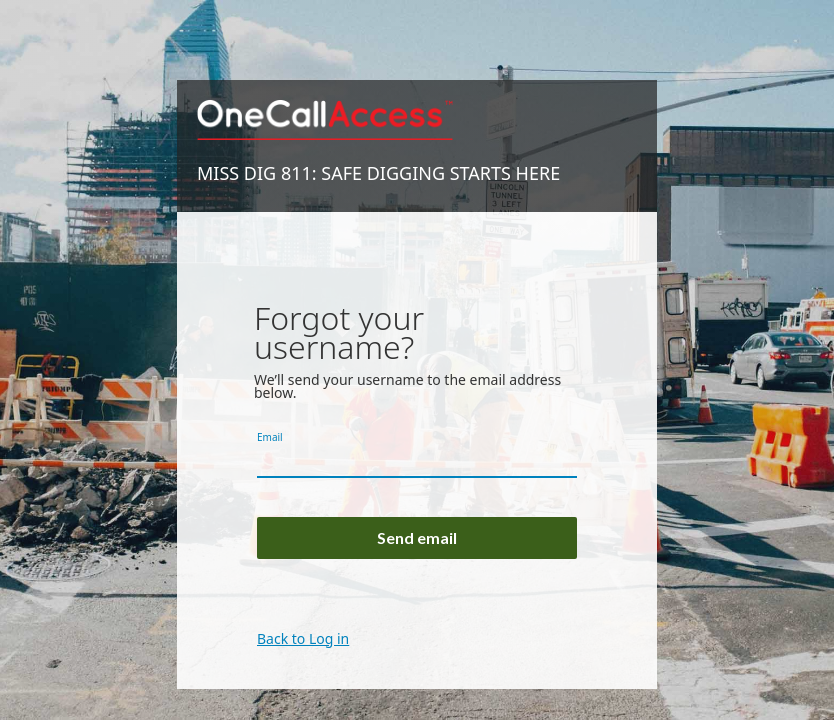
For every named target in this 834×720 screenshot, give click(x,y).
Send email (417, 537)
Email (270, 437)
